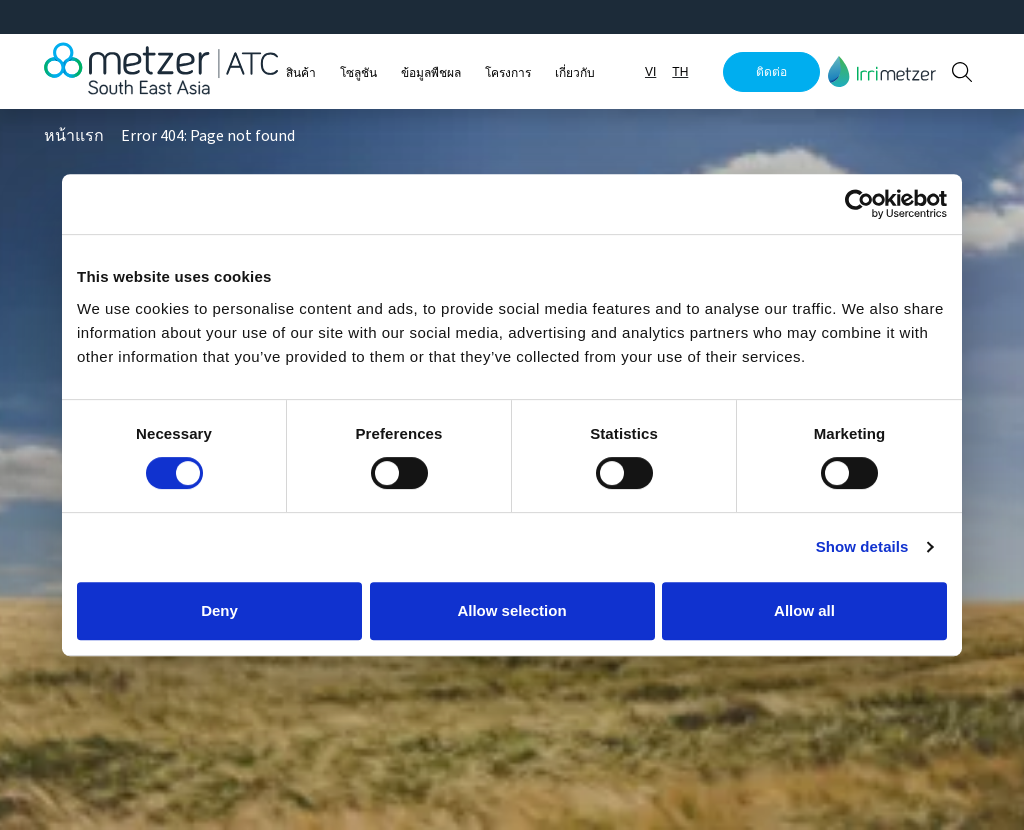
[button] (882, 71)
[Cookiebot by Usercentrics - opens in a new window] (859, 204)
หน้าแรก (74, 136)
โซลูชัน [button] (358, 73)
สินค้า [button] (301, 73)
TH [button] (680, 72)
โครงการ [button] (508, 73)
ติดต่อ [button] (771, 72)
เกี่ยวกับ (575, 73)
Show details (862, 546)
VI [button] (650, 72)
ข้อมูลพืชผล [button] (431, 73)
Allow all (804, 610)
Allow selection (511, 610)
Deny (219, 610)
